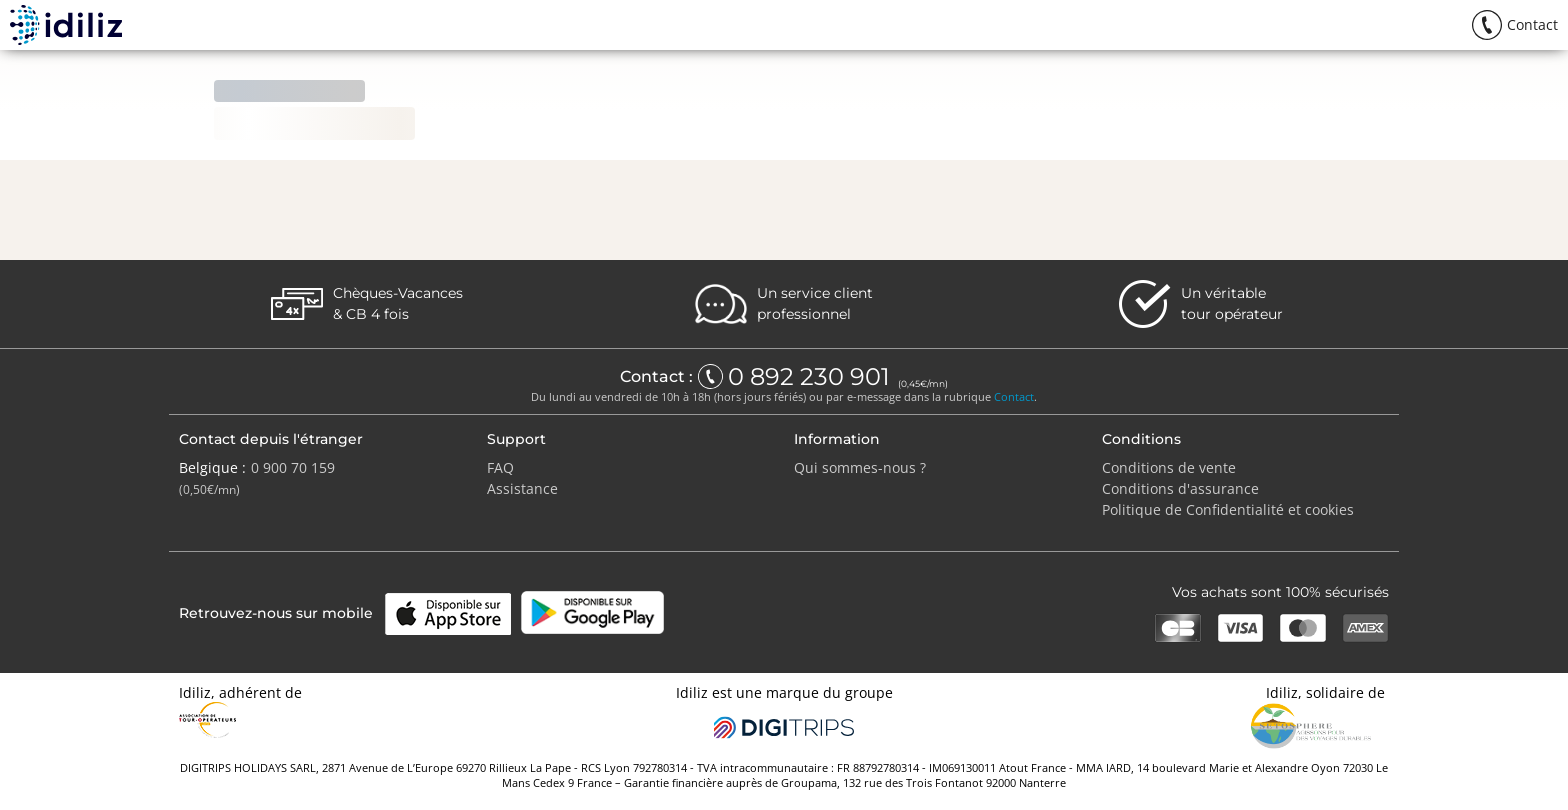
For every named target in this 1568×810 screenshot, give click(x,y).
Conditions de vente (1169, 467)
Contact (1014, 396)
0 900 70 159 (293, 467)
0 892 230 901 (812, 377)
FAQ (500, 467)
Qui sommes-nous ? (860, 467)
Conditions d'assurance (1180, 488)
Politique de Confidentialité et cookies (1228, 509)
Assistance (522, 488)
